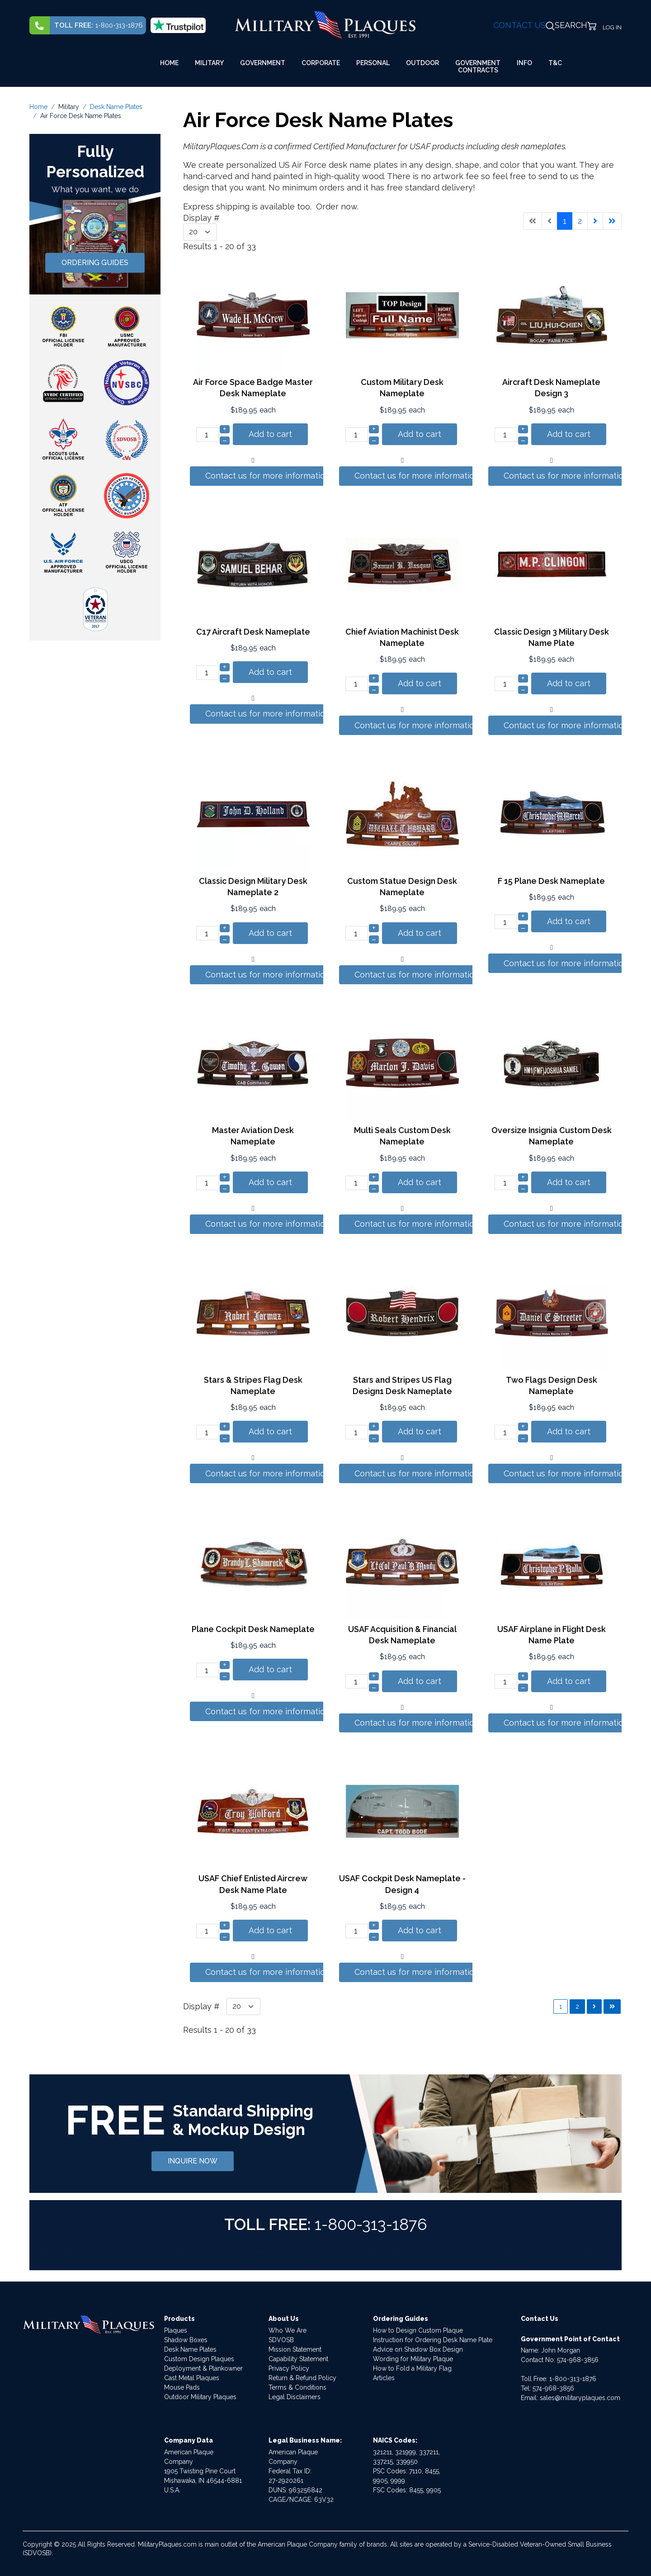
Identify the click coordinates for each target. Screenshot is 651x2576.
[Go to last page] (612, 221)
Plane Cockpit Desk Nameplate (253, 1629)
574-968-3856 (578, 2359)
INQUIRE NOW (192, 2161)
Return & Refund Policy (302, 2377)
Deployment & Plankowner (203, 2368)
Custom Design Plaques (199, 2359)
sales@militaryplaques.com (580, 2397)
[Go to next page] (595, 221)
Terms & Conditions (297, 2387)
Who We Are (288, 2330)
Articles (384, 2377)
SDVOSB (281, 2340)
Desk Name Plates (190, 2349)
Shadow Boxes (186, 2340)
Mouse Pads (182, 2387)
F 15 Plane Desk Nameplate (551, 881)
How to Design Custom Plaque (418, 2330)
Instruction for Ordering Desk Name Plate (432, 2340)
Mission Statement (295, 2349)
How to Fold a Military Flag (412, 2368)
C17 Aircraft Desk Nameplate (253, 631)
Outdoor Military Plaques (200, 2396)
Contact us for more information (267, 475)
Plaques (175, 2330)
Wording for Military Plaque (413, 2359)
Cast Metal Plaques (191, 2377)
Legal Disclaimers (295, 2396)
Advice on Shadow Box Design (418, 2349)
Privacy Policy (289, 2368)
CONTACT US (519, 25)
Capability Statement (298, 2359)
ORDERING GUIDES (94, 262)
